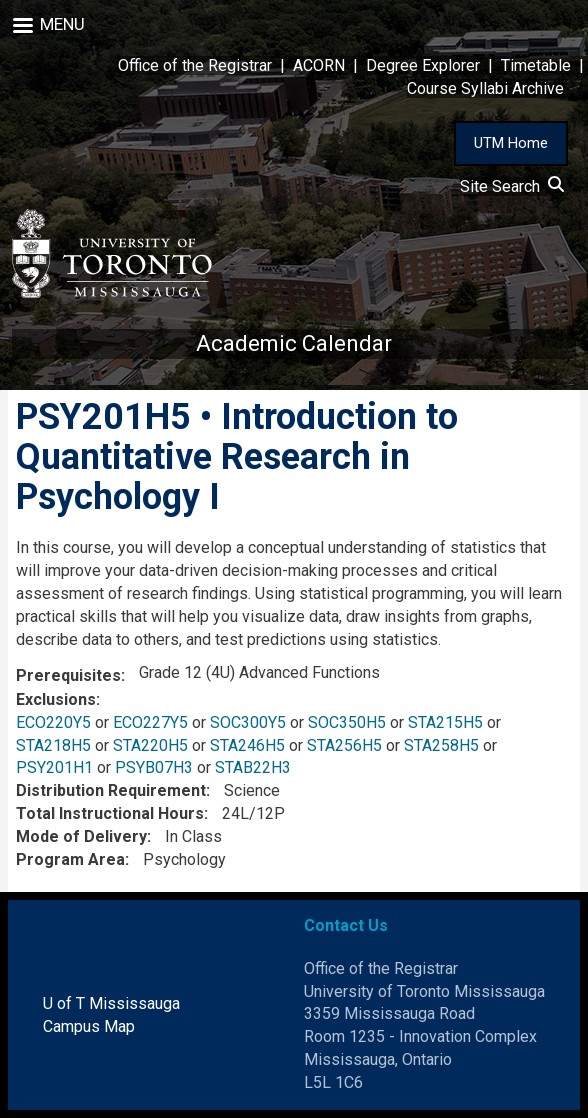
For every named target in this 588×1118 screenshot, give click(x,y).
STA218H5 (53, 745)
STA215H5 (445, 722)
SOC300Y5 (248, 722)
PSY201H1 (54, 767)
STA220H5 (150, 745)
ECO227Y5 (150, 722)
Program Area (70, 859)
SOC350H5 (347, 722)
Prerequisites (68, 675)
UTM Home (511, 143)
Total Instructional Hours (110, 813)
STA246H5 (247, 745)
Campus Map (89, 1026)
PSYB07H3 (154, 767)
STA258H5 (441, 745)
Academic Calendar (294, 343)
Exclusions (56, 699)
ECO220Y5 (53, 722)
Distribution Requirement (111, 790)
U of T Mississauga (111, 1003)
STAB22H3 (253, 767)
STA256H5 (344, 745)
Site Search (512, 186)
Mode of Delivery (81, 836)
